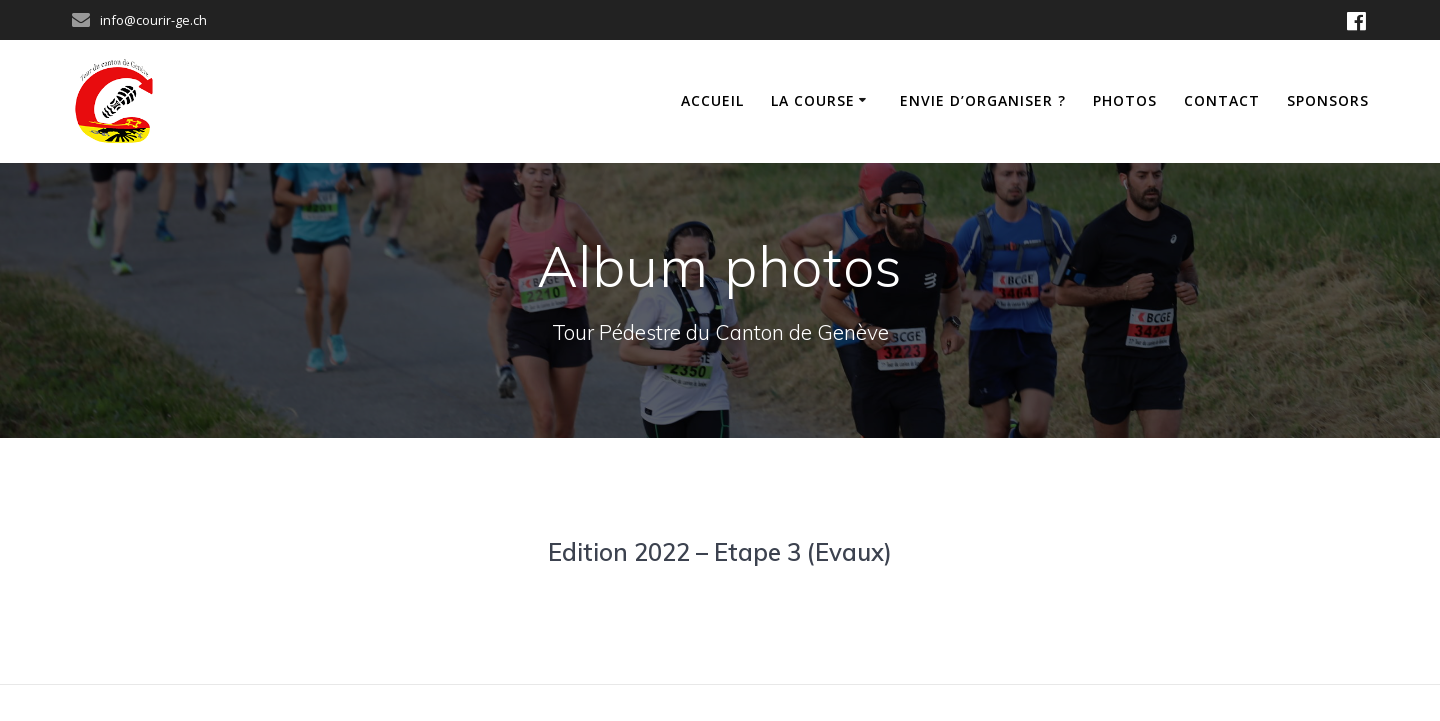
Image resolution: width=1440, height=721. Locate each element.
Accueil (712, 100)
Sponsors (1328, 100)
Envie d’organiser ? (983, 100)
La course (813, 100)
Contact (1222, 100)
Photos (1125, 100)
